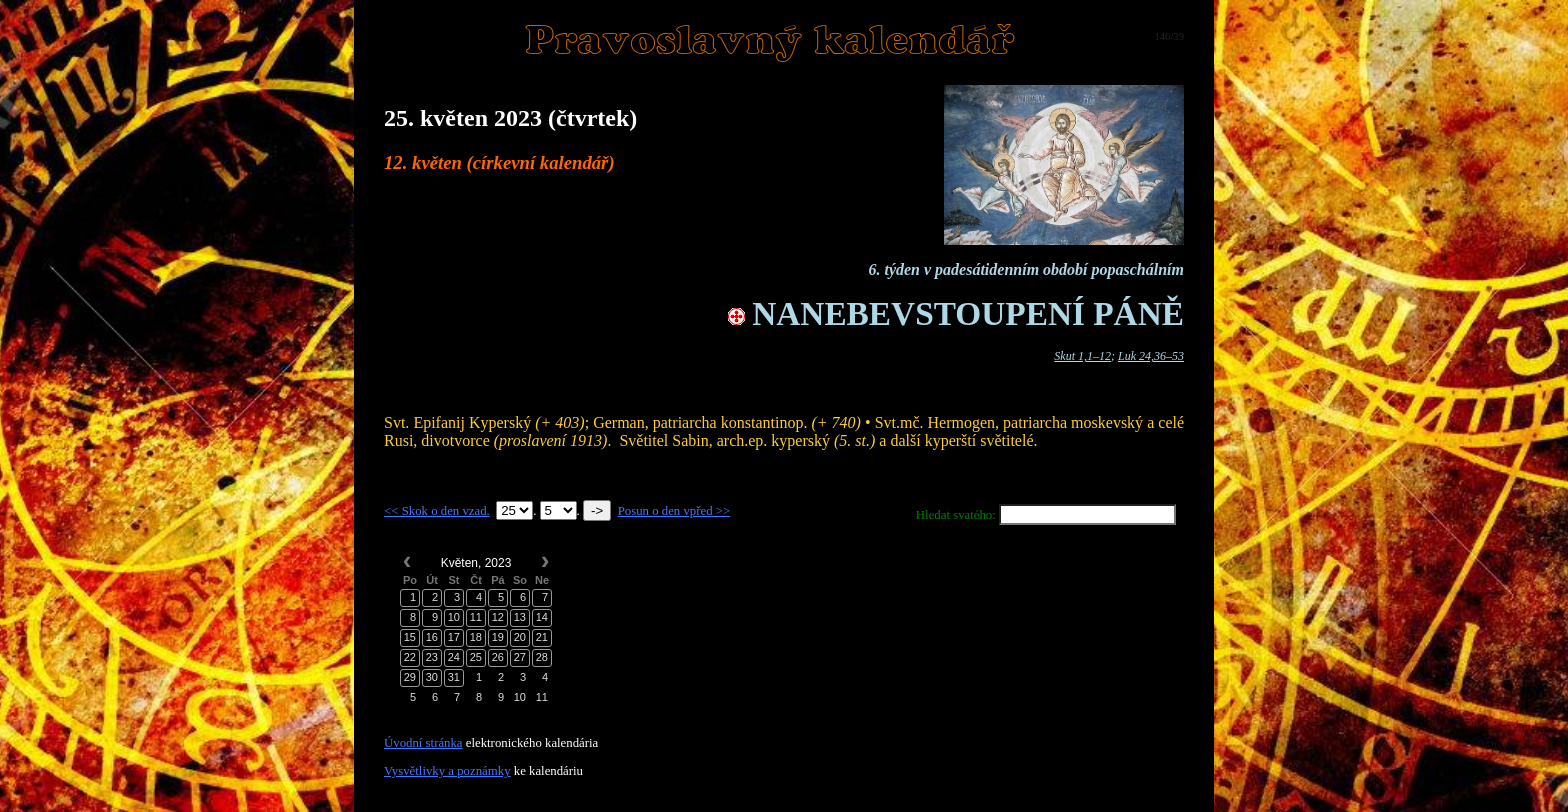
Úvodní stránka (423, 743)
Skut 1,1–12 (1082, 356)
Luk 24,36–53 (1151, 356)
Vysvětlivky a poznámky (447, 771)
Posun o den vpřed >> (674, 511)
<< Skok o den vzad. (437, 511)
